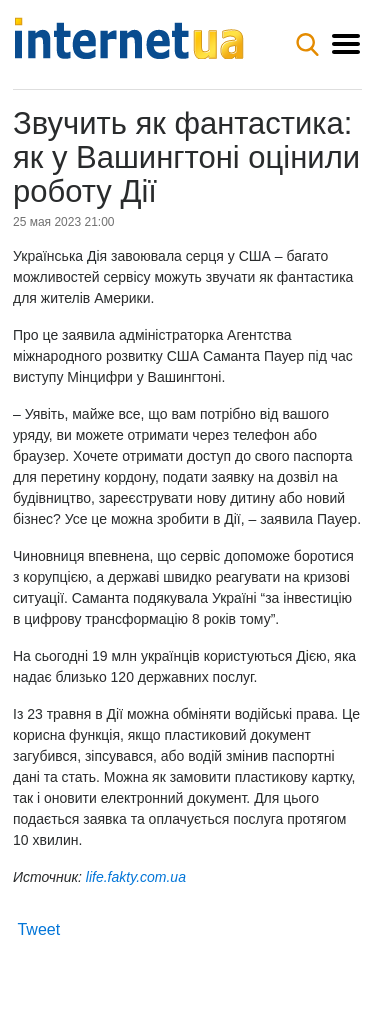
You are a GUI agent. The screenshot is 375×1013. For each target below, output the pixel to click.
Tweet (38, 929)
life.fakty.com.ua (136, 877)
